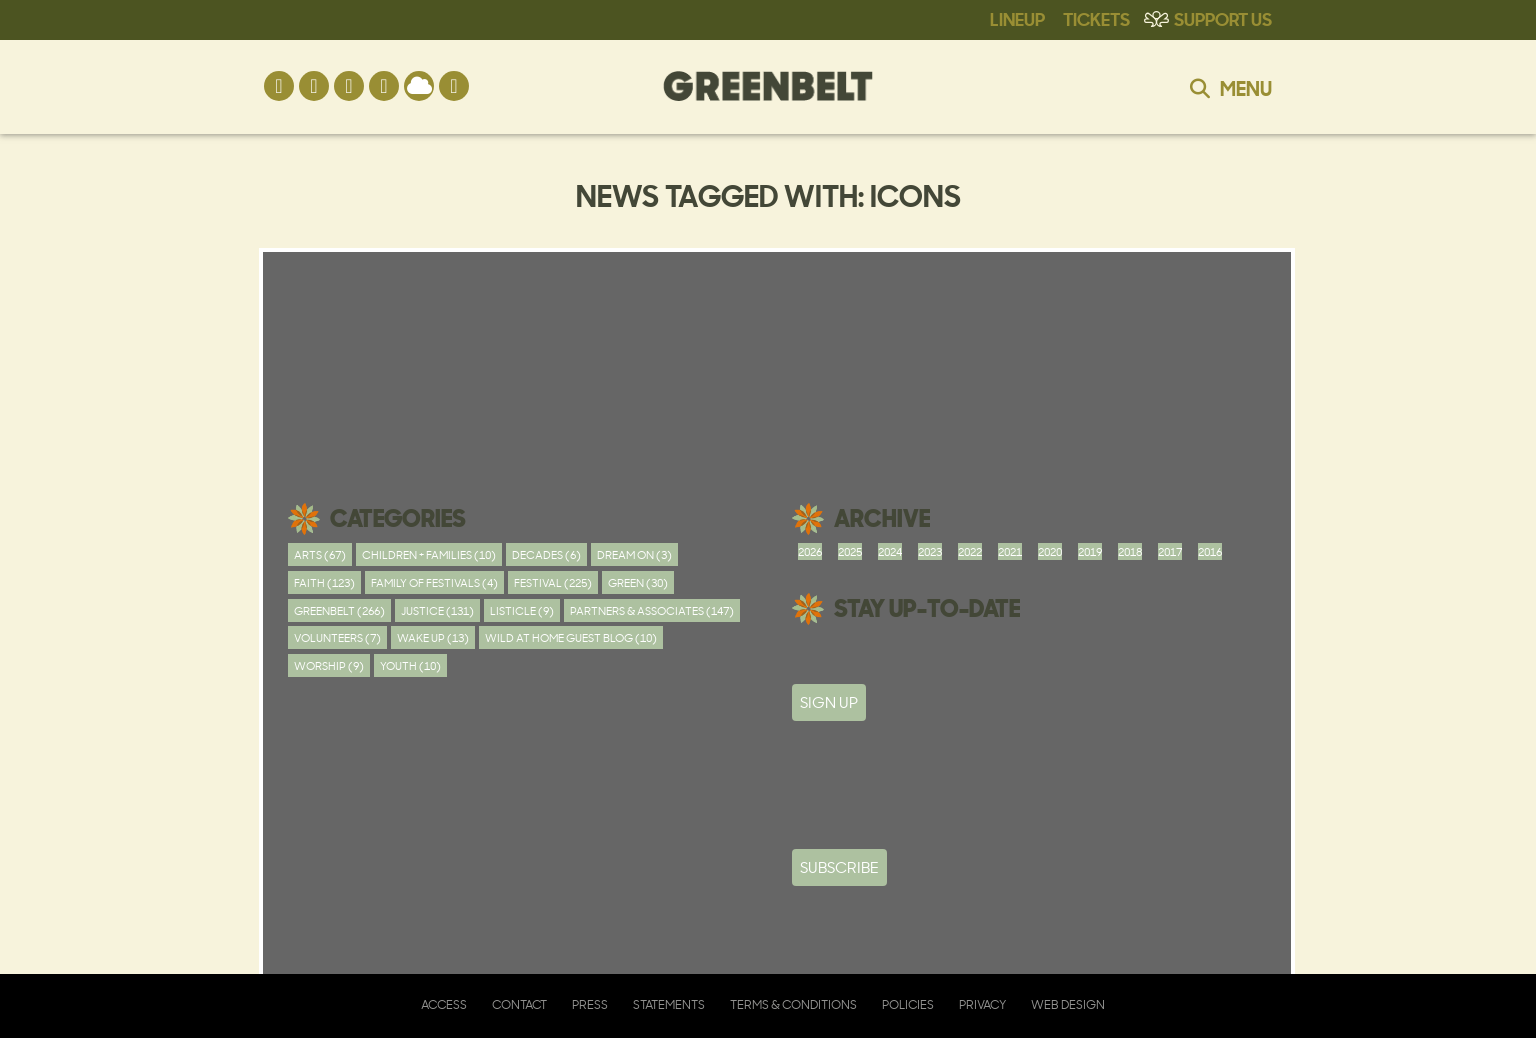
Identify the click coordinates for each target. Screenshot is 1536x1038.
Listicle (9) (522, 610)
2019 (1090, 551)
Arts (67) (320, 554)
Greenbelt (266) (339, 610)
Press (590, 1004)
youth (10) (410, 665)
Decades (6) (546, 554)
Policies (908, 1004)
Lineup (1017, 18)
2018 (1130, 551)
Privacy (982, 1004)
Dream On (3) (634, 554)
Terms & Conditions (793, 1004)
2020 (1050, 551)
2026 (810, 551)
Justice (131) (437, 610)
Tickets (1096, 18)
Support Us (1223, 18)
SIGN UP (829, 702)
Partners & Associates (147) (652, 610)
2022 (970, 551)
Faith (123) (324, 582)
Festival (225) (553, 582)
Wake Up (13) (433, 637)
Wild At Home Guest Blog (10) (571, 637)
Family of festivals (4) (434, 582)
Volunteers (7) (337, 637)
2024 (890, 551)
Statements (669, 1004)
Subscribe (839, 867)
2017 (1170, 551)
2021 (1010, 551)
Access (444, 1004)
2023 (930, 551)
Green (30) (638, 582)
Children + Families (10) (429, 554)
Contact (519, 1004)
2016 (1210, 551)
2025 (850, 551)
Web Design (1068, 1004)
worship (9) (329, 665)
